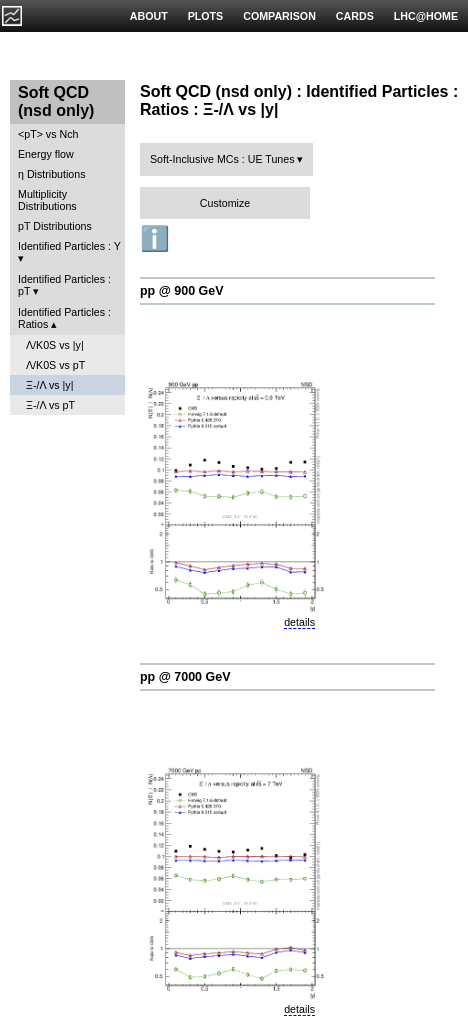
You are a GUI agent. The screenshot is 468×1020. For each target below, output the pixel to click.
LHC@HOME (426, 16)
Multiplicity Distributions (47, 200)
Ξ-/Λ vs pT (50, 405)
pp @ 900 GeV (182, 291)
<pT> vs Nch (48, 134)
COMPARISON (279, 16)
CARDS (355, 16)
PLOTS (206, 16)
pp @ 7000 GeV (185, 677)
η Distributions (52, 174)
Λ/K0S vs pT (55, 365)
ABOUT (149, 16)
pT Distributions (55, 226)
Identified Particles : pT (64, 285)
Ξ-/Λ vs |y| (49, 385)
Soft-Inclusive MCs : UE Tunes (222, 159)
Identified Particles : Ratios (64, 318)
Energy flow (46, 154)
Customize (225, 203)
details (299, 622)
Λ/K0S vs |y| (55, 345)
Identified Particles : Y (69, 246)
